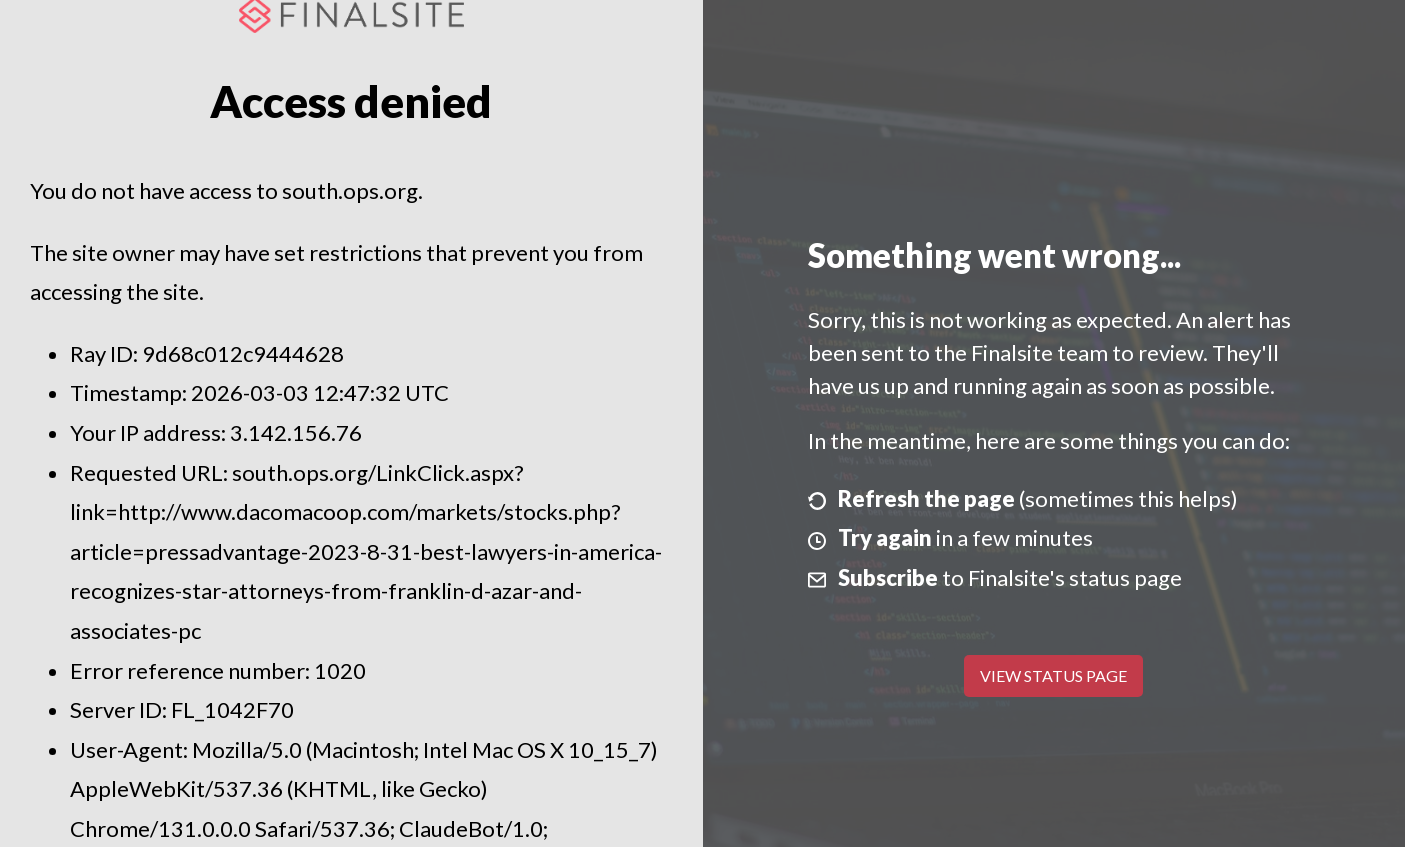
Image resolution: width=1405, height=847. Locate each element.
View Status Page (1053, 675)
